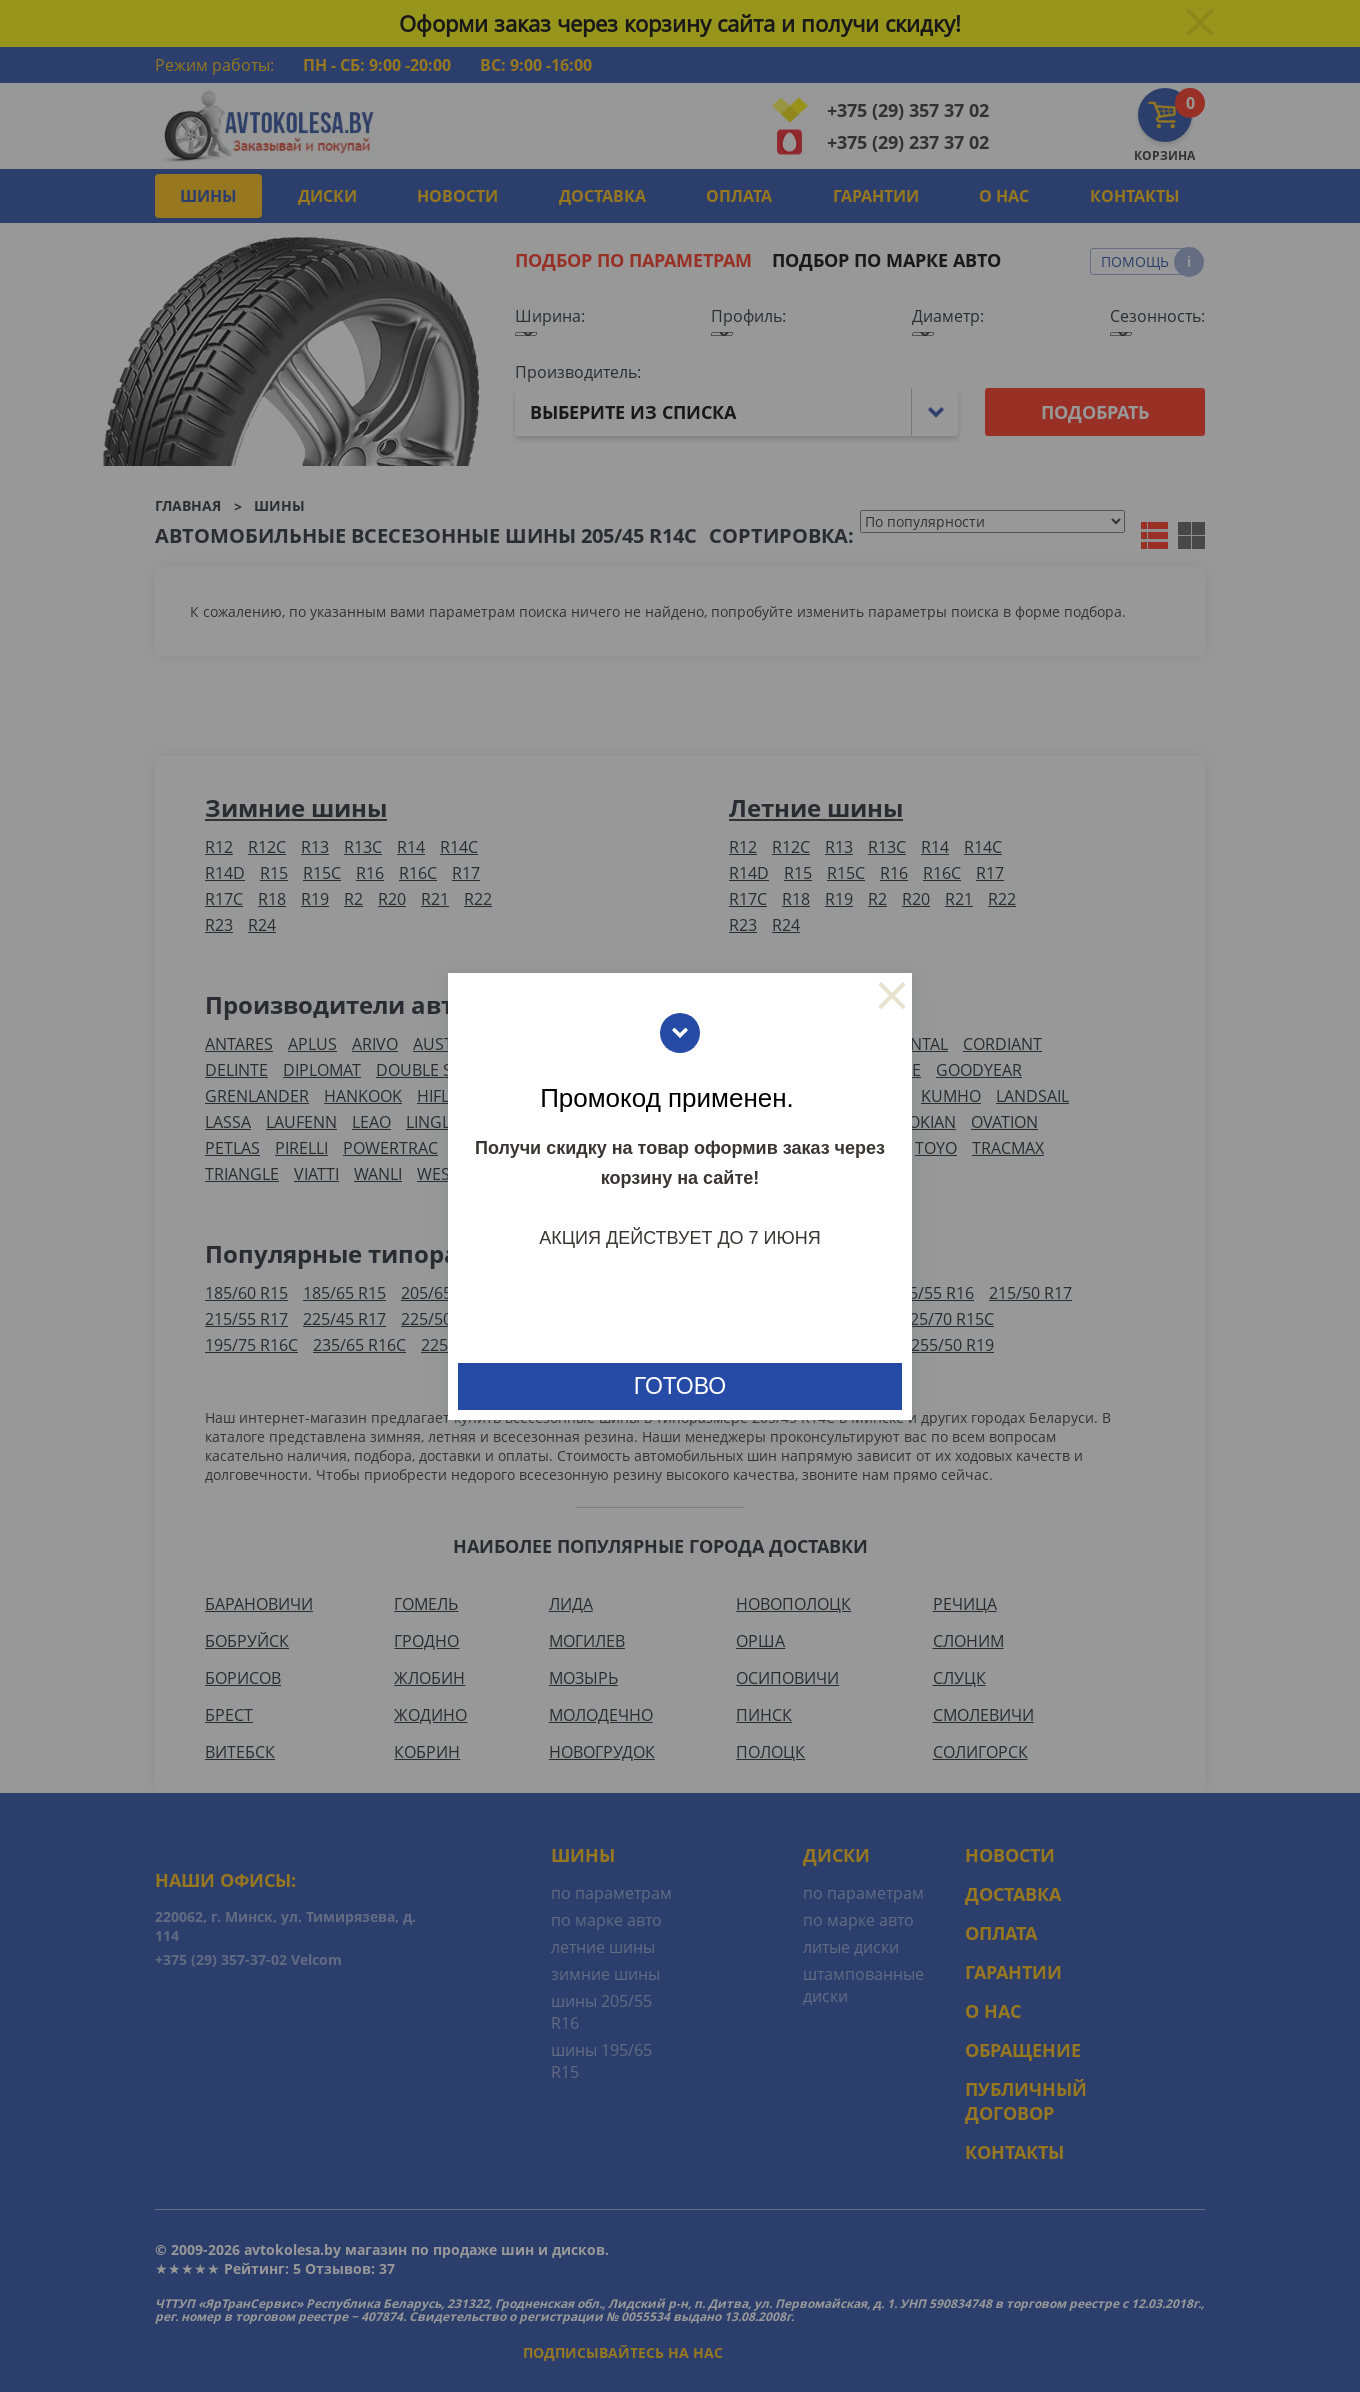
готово (680, 1386)
